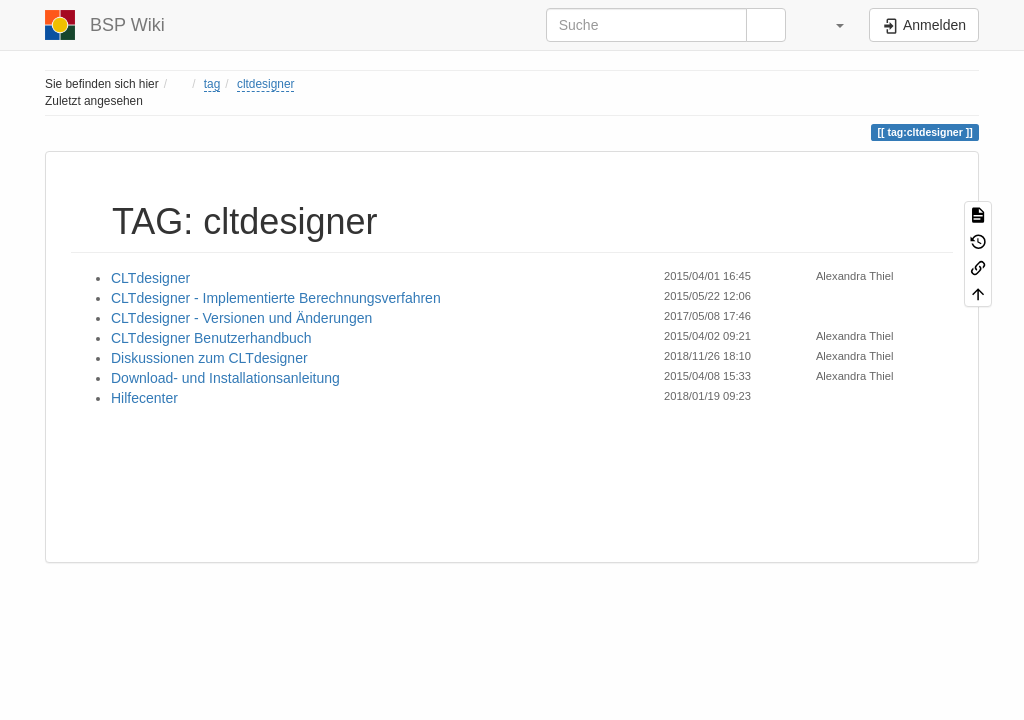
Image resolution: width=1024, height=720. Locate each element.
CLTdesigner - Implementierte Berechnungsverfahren (276, 298)
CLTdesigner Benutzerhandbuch (211, 338)
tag (212, 84)
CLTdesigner (150, 278)
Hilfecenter (144, 398)
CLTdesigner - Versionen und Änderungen (241, 318)
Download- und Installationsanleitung (225, 378)
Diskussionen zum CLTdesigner (209, 358)
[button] (830, 25)
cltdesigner (266, 84)
